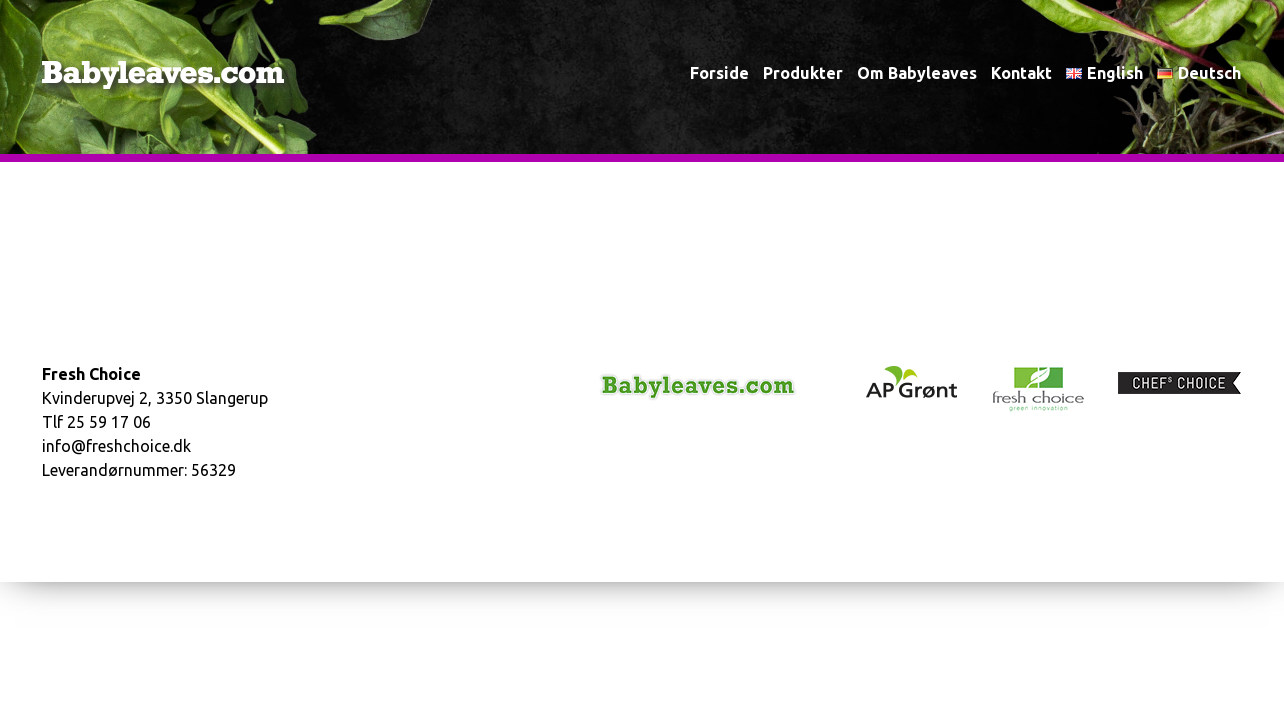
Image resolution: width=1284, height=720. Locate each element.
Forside (719, 73)
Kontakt (1021, 73)
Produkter (803, 73)
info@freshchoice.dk (116, 446)
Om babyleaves (917, 73)
